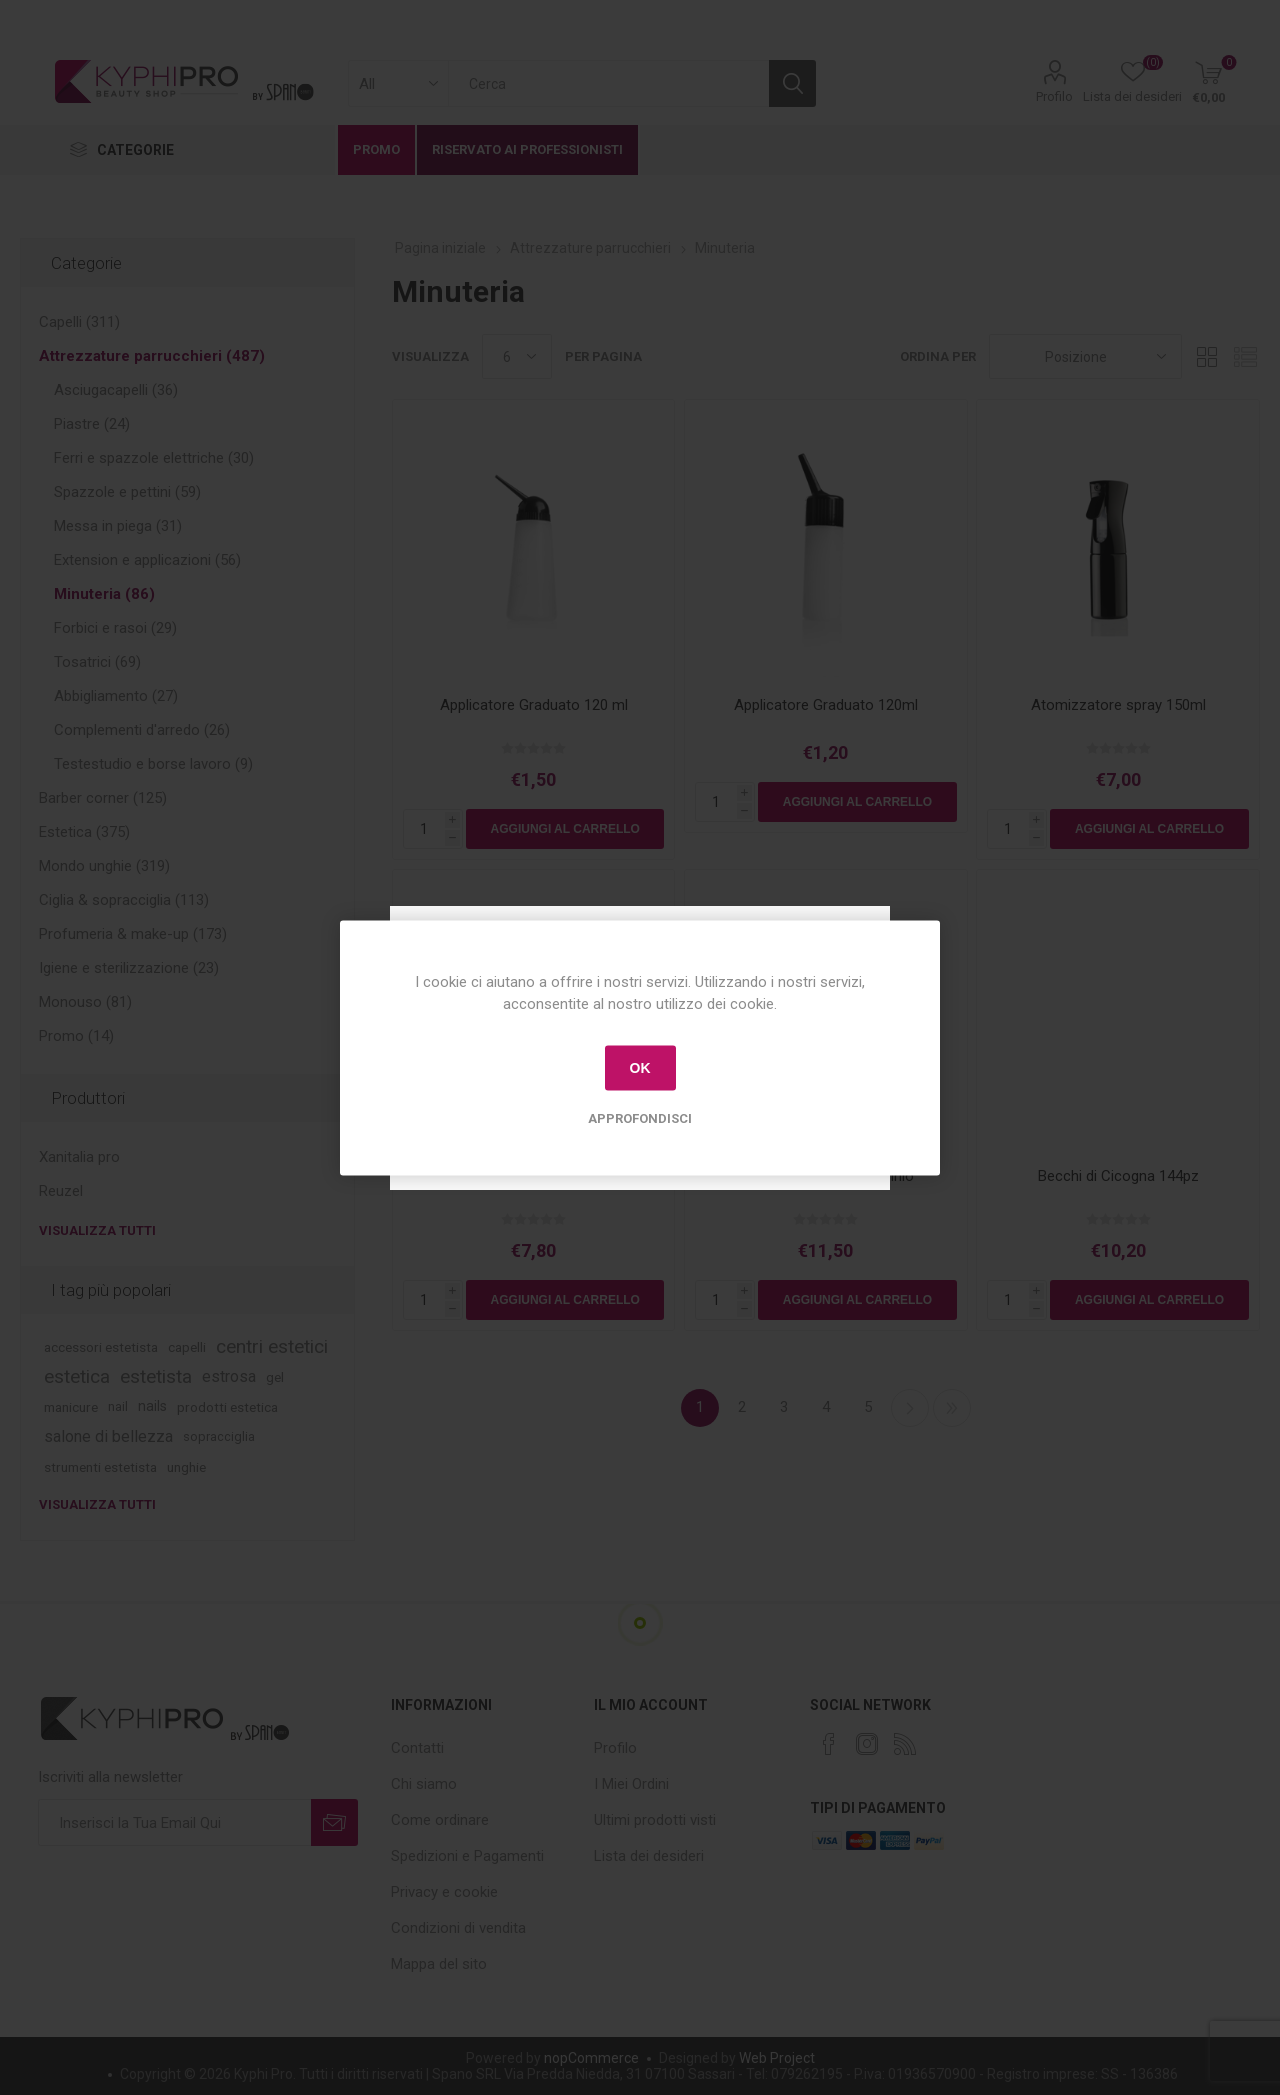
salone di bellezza (108, 1436)
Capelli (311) (79, 322)
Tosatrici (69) (97, 662)
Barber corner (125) (103, 798)
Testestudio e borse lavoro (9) (153, 764)
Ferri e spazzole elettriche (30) (154, 458)
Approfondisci (640, 1117)
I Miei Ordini (631, 1784)
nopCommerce (591, 2058)
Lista (1245, 356)
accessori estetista (101, 1347)
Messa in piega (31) (118, 526)
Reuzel (61, 1191)
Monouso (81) (85, 1002)
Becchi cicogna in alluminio (825, 1176)
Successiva (910, 1408)
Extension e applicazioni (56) (147, 560)
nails (152, 1406)
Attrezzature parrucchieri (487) (152, 356)
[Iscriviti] (174, 1822)
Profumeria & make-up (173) (133, 934)
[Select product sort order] (1085, 356)
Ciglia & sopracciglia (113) (124, 900)
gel (275, 1377)
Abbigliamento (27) (116, 696)
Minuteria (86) (104, 594)
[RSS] (905, 1744)
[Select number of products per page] (517, 356)
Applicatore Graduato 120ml (826, 705)
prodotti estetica (227, 1407)
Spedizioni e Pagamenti (467, 1856)
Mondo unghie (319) (104, 866)
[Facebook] (829, 1744)
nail (118, 1406)
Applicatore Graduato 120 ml (534, 705)
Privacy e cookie (444, 1892)
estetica (77, 1376)
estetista (156, 1376)
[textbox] (608, 83)
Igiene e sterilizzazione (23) (129, 968)
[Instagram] (867, 1744)
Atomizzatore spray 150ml (1118, 705)
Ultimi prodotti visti (655, 1820)
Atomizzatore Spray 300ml (534, 1176)
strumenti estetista (100, 1467)
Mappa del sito (439, 1964)
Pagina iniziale (440, 248)
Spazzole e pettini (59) (127, 492)
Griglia (1207, 356)
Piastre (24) (92, 424)
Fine (952, 1408)
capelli (187, 1347)
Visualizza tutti (97, 1230)
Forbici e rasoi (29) (115, 628)
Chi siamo (424, 1784)
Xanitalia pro (79, 1157)
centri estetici (272, 1346)
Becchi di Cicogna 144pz (1118, 1176)
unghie (186, 1467)
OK (640, 1068)
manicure (71, 1407)
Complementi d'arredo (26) (142, 730)
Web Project (777, 2058)
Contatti (417, 1748)
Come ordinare (440, 1820)
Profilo (1054, 96)
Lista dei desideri (649, 1856)
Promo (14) (76, 1036)
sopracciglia (219, 1436)
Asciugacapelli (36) (116, 390)
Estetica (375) (84, 832)
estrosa (229, 1376)
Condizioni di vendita (458, 1928)
